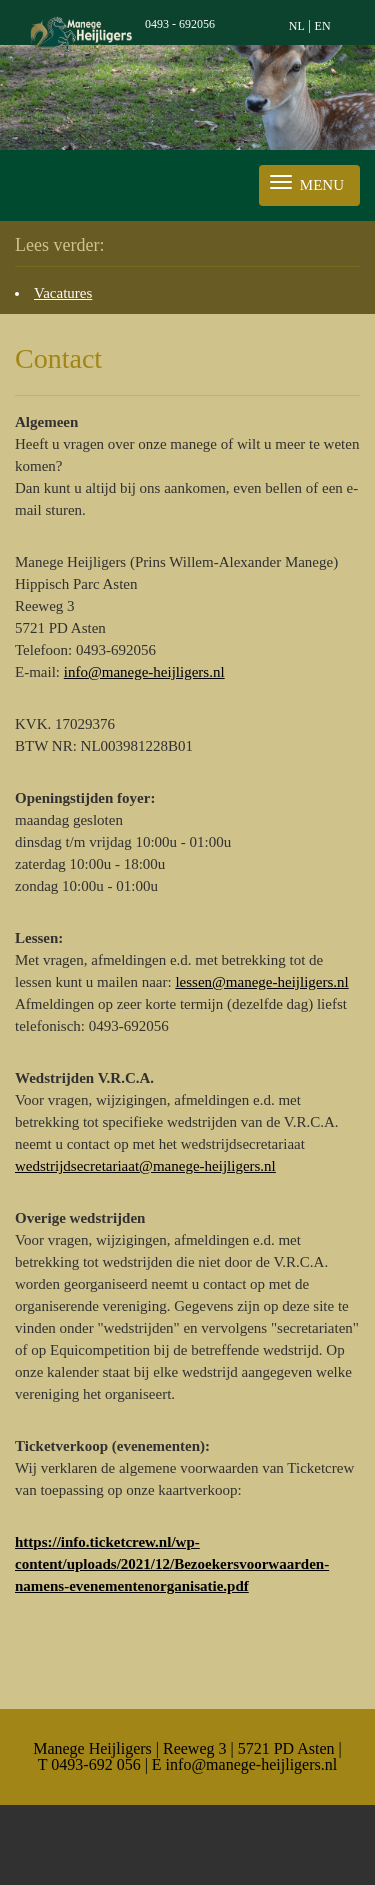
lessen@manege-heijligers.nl (261, 982)
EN (323, 26)
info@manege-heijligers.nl (144, 672)
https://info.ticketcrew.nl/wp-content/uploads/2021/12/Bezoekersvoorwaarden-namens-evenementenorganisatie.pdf (172, 1564)
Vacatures (63, 293)
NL (297, 26)
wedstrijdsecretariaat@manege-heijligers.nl (145, 1166)
